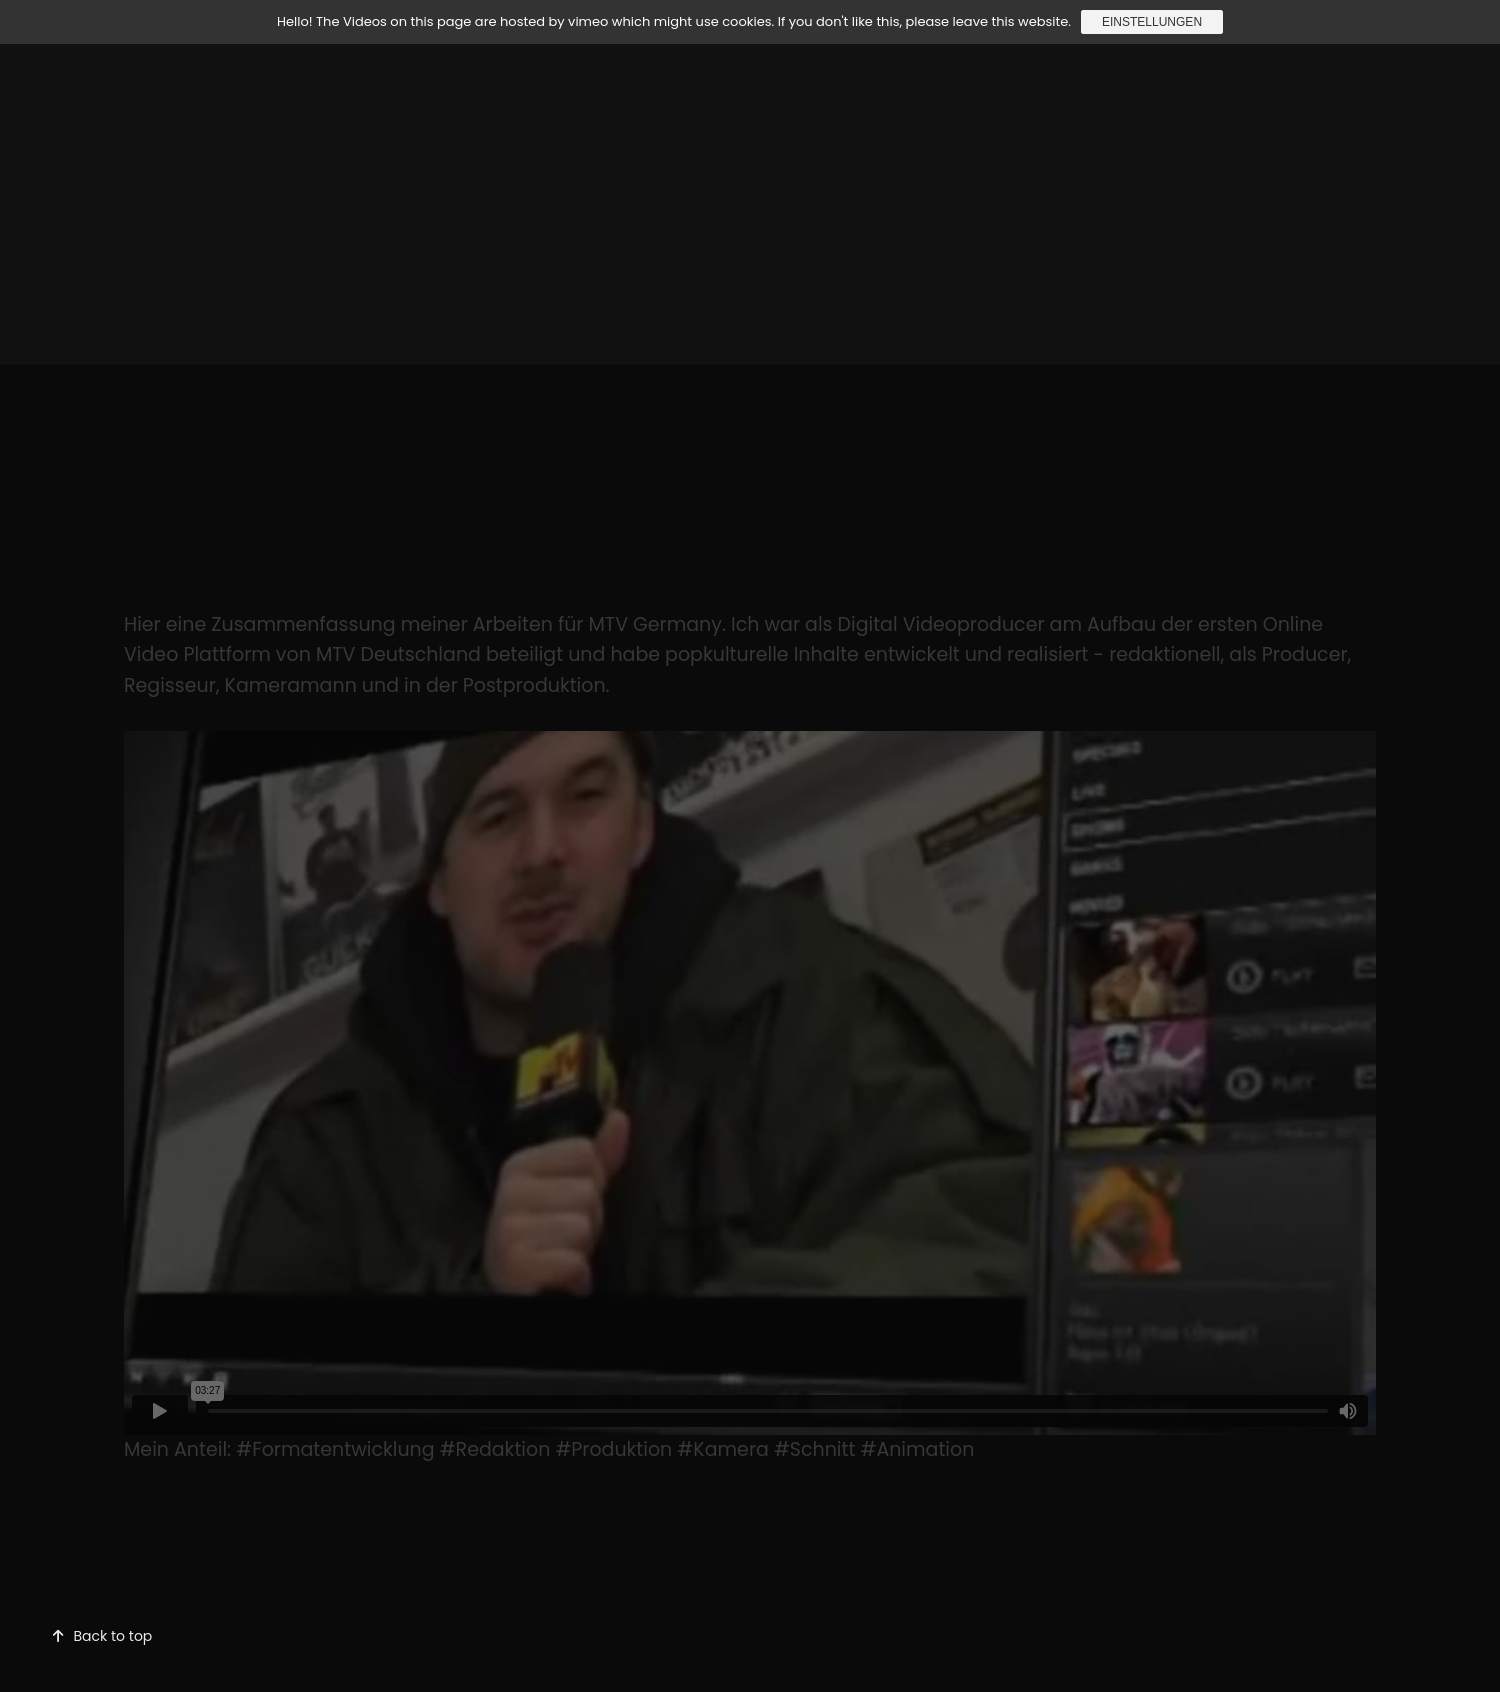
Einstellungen (1152, 22)
